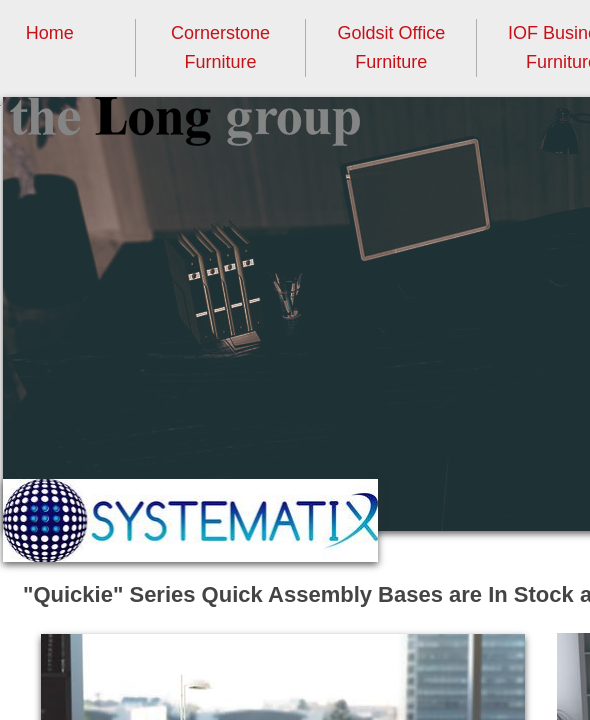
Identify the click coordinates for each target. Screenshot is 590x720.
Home (50, 33)
